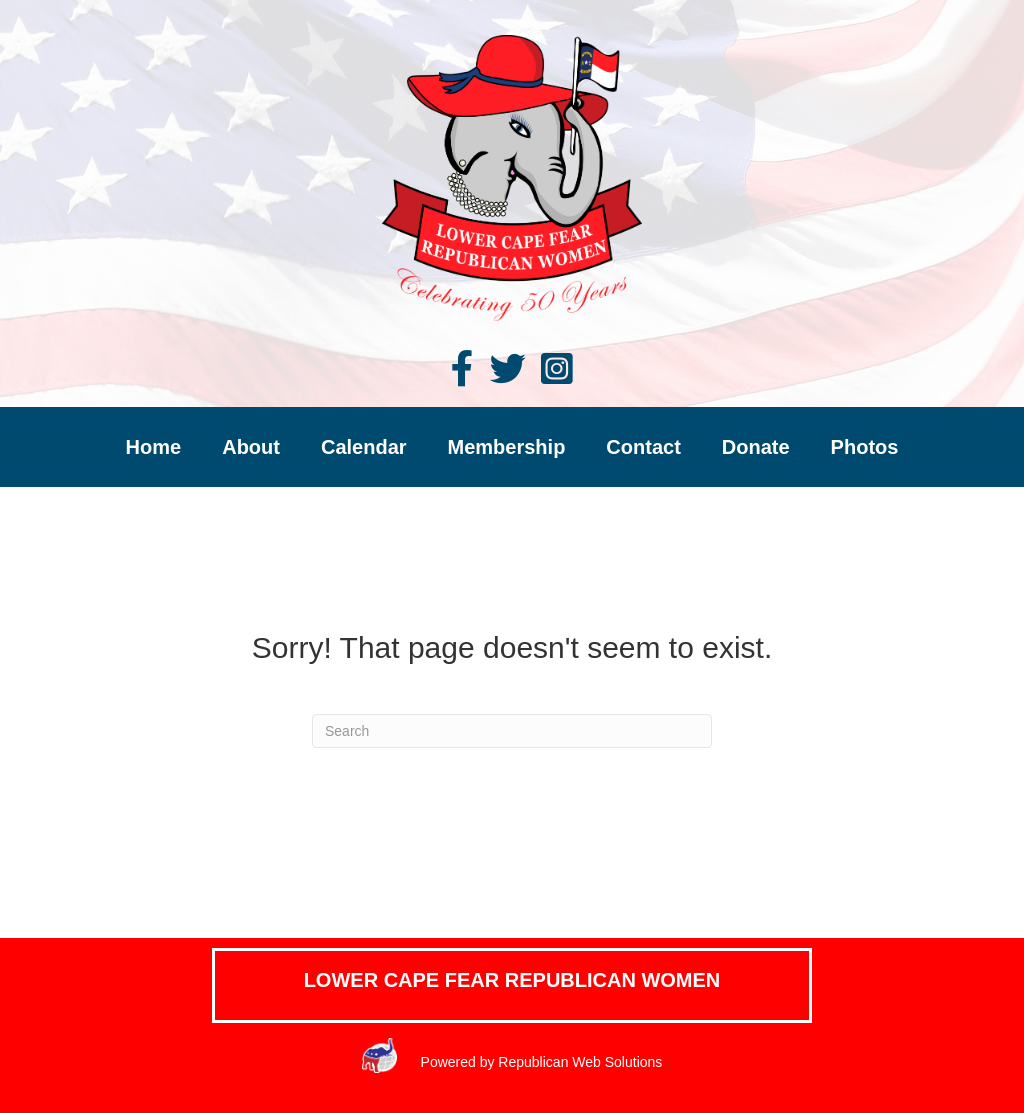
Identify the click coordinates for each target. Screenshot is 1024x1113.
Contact (643, 447)
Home (154, 447)
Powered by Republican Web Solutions (540, 1062)
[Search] (512, 731)
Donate (756, 447)
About (251, 447)
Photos (865, 447)
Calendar (364, 447)
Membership (507, 447)
